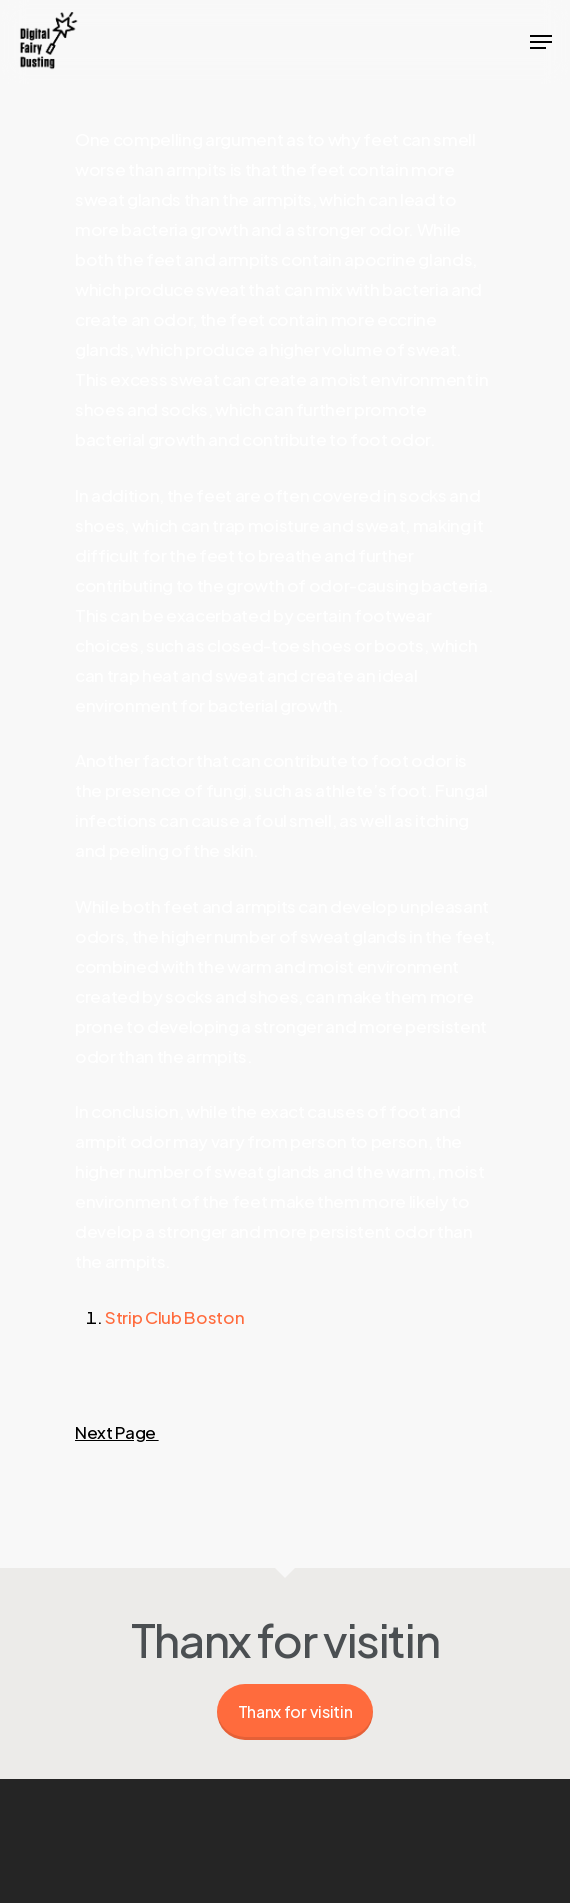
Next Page (117, 1432)
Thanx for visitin (295, 1711)
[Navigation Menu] (541, 42)
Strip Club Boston (174, 1317)
